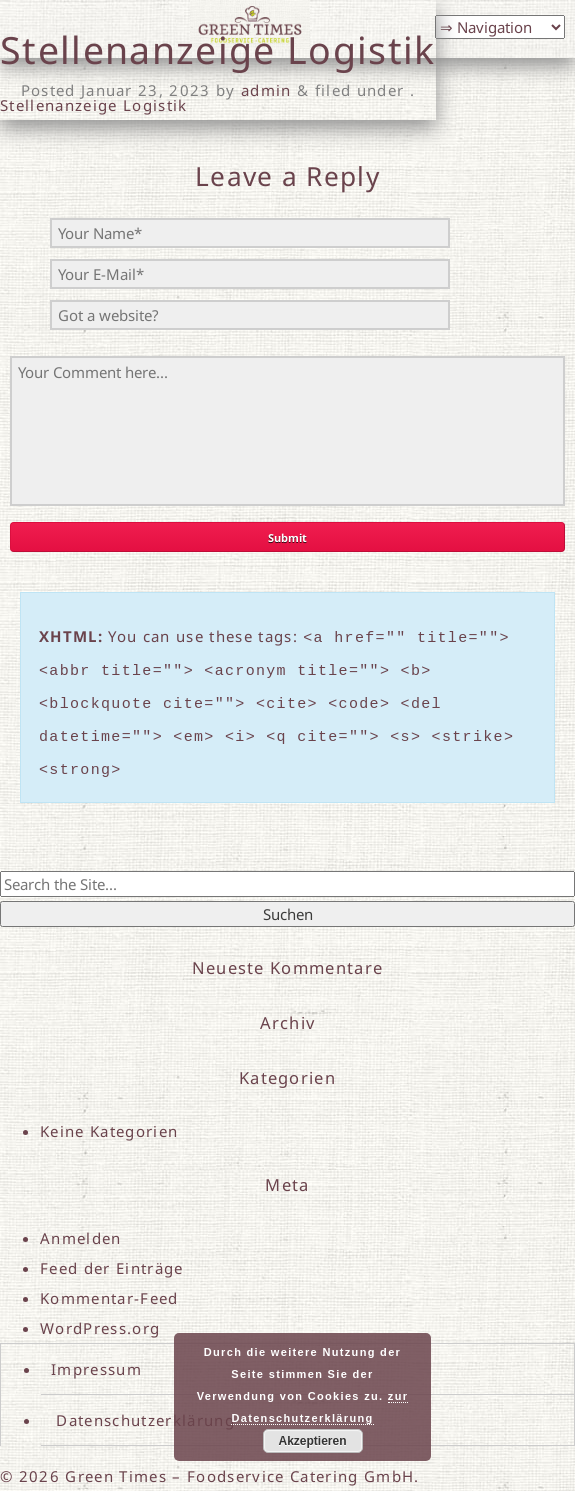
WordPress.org (100, 1313)
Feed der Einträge (112, 1253)
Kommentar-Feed (109, 1283)
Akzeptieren (312, 1441)
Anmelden (81, 1223)
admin (266, 90)
